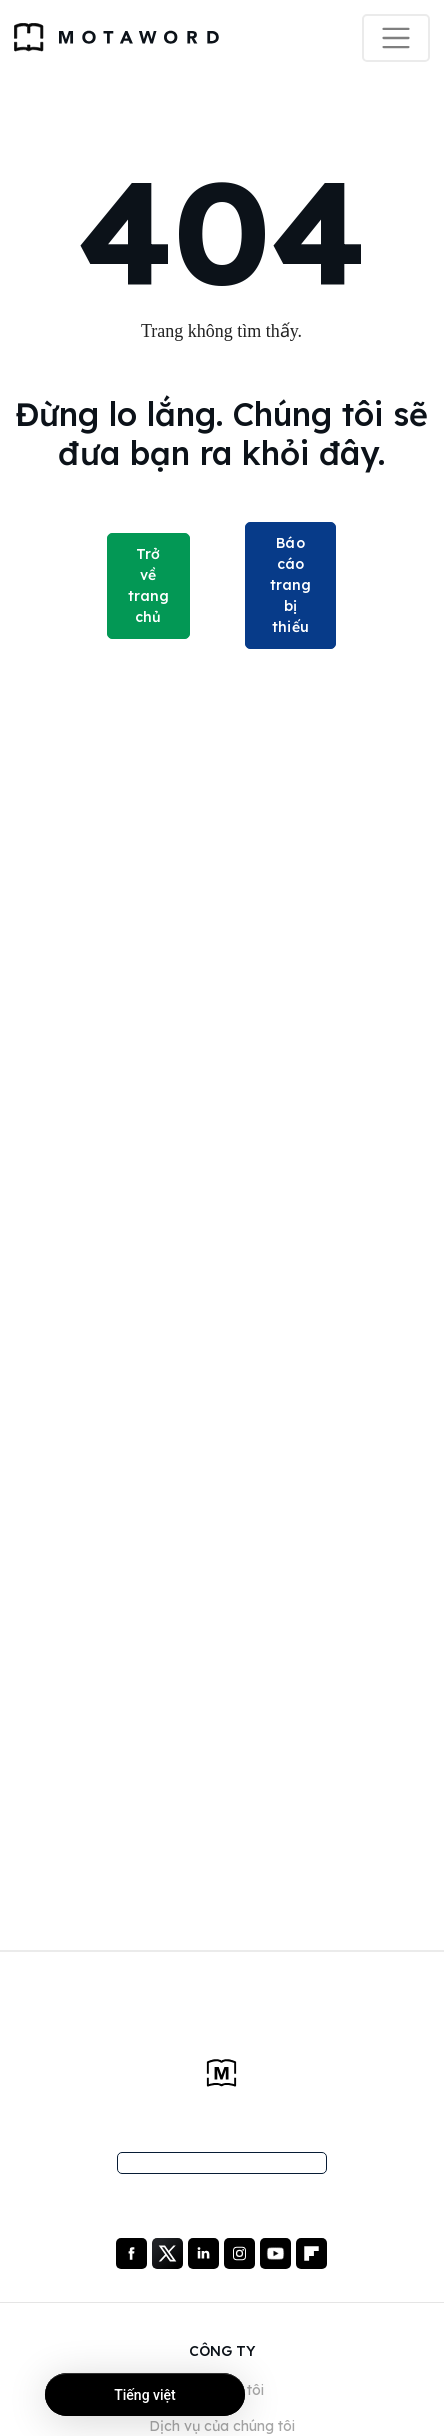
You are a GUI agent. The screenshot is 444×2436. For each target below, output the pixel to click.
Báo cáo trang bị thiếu (291, 585)
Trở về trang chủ (149, 585)
